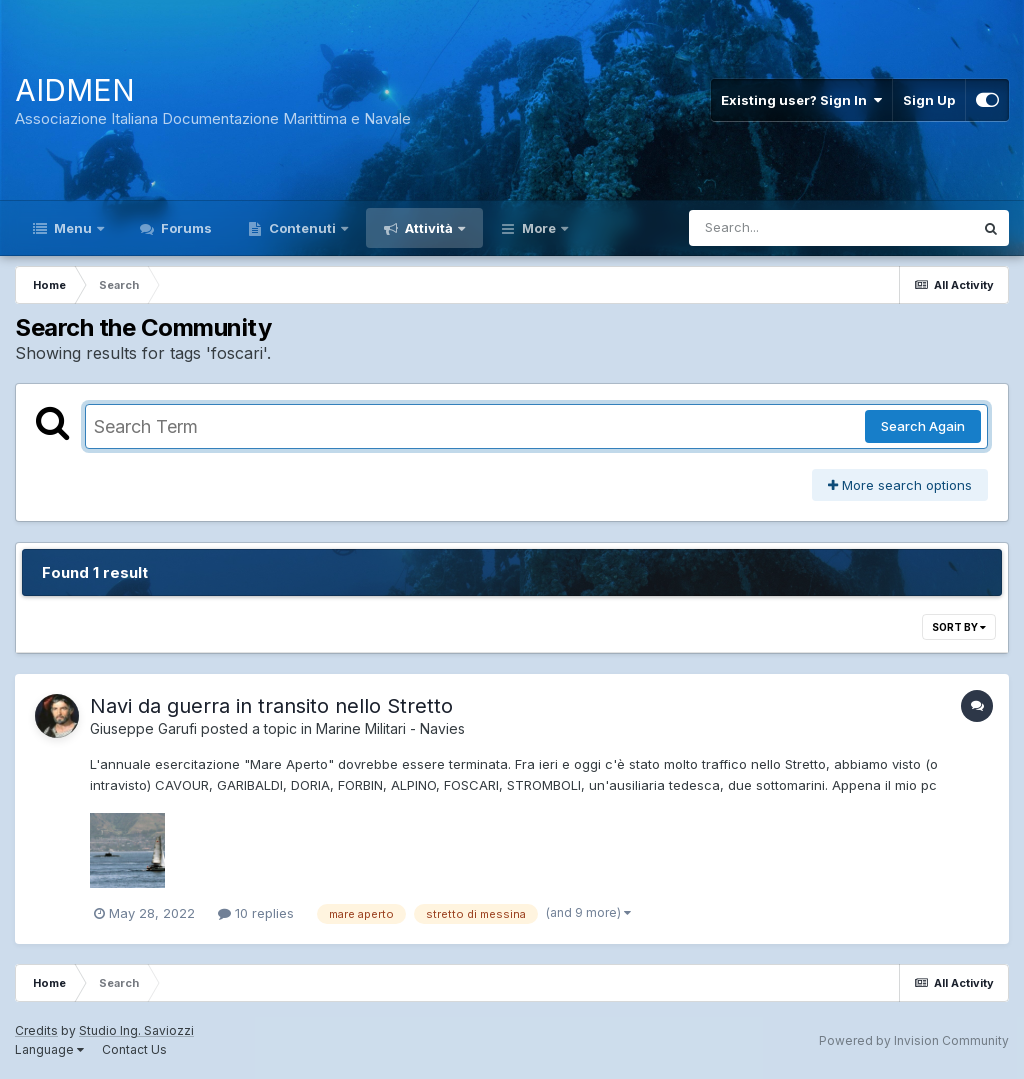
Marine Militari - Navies (390, 728)
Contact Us (134, 1049)
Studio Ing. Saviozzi (136, 1030)
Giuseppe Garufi (143, 728)
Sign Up (929, 100)
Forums (185, 228)
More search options (900, 485)
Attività (429, 228)
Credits (36, 1030)
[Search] (776, 228)
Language (49, 1049)
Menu (73, 228)
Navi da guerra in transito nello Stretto (271, 706)
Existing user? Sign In (801, 100)
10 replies (256, 913)
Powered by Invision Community (914, 1040)
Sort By (959, 627)
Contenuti (302, 228)
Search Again (923, 426)
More (539, 228)
